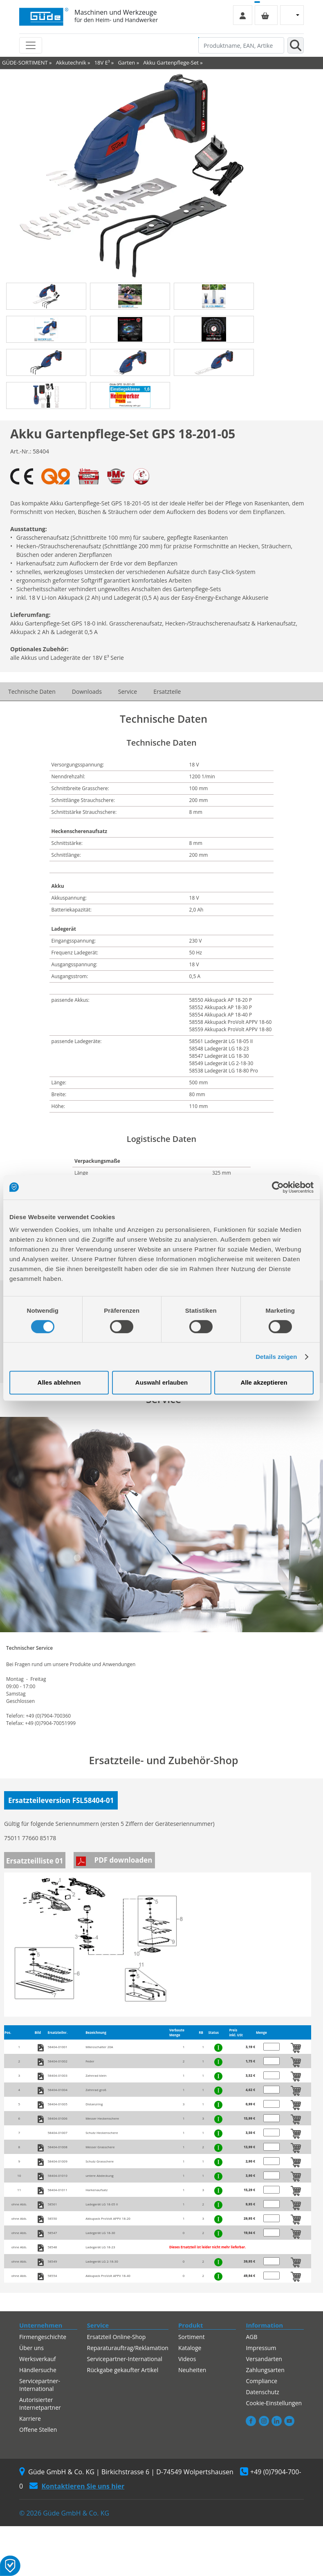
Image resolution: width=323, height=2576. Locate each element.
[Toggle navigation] (30, 45)
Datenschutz (262, 2392)
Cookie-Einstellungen (274, 2403)
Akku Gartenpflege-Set (171, 62)
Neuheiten (192, 2370)
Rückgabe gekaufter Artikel (123, 2370)
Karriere (30, 2418)
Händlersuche (37, 2370)
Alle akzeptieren (263, 1382)
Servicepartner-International (39, 2385)
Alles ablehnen (59, 1382)
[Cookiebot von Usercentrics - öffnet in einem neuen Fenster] (278, 1187)
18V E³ (102, 62)
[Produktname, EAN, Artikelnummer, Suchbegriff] (241, 45)
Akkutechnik (71, 62)
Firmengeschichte (42, 2337)
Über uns (31, 2348)
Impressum (261, 2348)
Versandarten (264, 2359)
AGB (251, 2337)
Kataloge (190, 2348)
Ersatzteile (167, 691)
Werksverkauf (37, 2359)
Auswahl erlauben (161, 1382)
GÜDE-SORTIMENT (25, 62)
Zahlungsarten (265, 2370)
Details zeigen (276, 1356)
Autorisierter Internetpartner (40, 2403)
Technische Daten (32, 691)
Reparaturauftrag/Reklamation (127, 2348)
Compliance (261, 2381)
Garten (126, 62)
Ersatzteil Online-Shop (116, 2337)
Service (127, 691)
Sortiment (191, 2337)
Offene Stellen (38, 2429)
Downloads (87, 691)
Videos (187, 2359)
